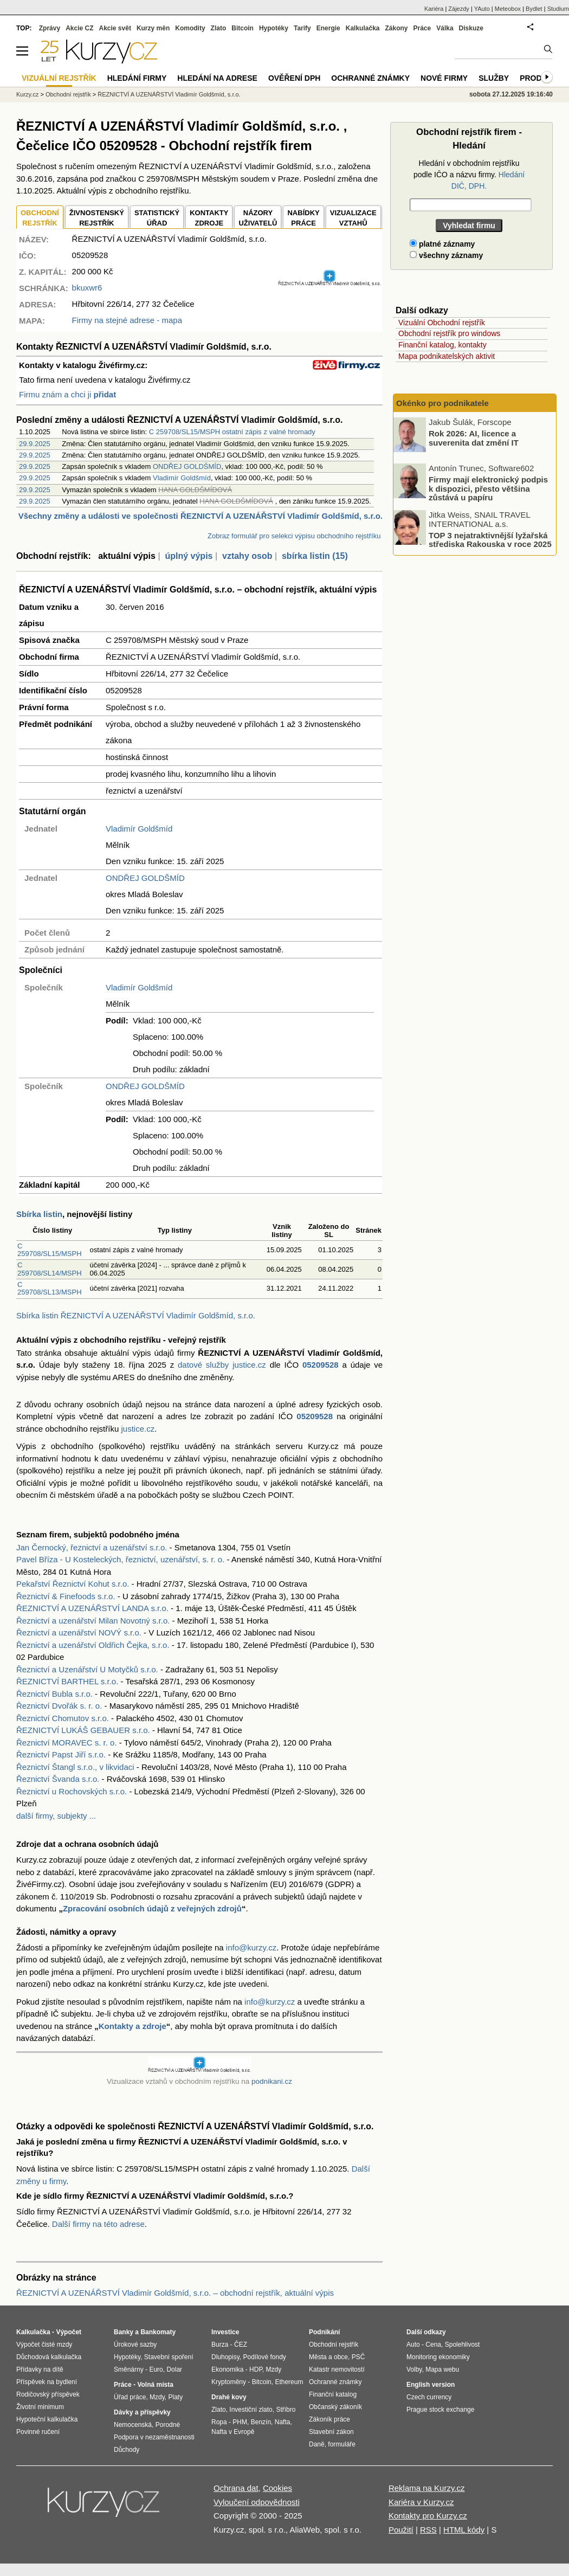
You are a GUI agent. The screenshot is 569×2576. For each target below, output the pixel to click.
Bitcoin (242, 28)
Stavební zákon (331, 2432)
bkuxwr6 (87, 287)
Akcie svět (115, 28)
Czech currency (428, 2397)
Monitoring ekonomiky (438, 2357)
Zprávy (49, 28)
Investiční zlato (250, 2409)
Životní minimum (40, 2407)
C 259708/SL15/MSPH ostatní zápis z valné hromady (232, 432)
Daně (317, 2444)
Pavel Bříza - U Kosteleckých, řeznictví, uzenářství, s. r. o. (120, 1559)
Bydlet (534, 8)
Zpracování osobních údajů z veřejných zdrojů (152, 1908)
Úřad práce (130, 2397)
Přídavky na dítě (39, 2369)
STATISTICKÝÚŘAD (156, 218)
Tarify (302, 28)
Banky (123, 2332)
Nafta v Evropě (232, 2432)
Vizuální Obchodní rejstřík (441, 322)
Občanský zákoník (335, 2407)
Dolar (174, 2369)
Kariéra (433, 8)
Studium (558, 8)
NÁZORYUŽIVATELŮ (257, 218)
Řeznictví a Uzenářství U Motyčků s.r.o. (87, 1669)
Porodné (168, 2425)
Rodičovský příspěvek (48, 2394)
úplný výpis (188, 556)
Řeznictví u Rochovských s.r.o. (71, 1791)
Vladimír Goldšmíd (182, 478)
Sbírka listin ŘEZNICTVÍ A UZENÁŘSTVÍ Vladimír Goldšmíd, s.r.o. (135, 1315)
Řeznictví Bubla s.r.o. (54, 1693)
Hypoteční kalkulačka (46, 2419)
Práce (422, 28)
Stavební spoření (168, 2357)
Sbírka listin (39, 1214)
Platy (176, 2397)
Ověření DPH (294, 78)
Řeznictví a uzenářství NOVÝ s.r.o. (78, 1632)
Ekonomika (227, 2369)
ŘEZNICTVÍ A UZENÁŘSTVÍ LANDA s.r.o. (92, 1608)
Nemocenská (133, 2425)
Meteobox (508, 8)
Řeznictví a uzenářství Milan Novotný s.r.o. (93, 1620)
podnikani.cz (271, 2081)
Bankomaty (158, 2332)
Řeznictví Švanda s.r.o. (57, 1778)
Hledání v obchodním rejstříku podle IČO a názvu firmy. (469, 174)
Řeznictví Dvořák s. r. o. (59, 1705)
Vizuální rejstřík (59, 78)
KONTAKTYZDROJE (209, 218)
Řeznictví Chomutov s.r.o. (62, 1718)
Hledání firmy (137, 78)
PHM (239, 2422)
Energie (328, 28)
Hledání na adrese (217, 78)
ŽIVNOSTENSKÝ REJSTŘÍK (96, 218)
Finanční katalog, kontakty (442, 344)
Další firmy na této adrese (98, 2224)
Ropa (219, 2422)
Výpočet (68, 2332)
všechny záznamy (446, 255)
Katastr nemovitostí (337, 2369)
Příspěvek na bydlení (46, 2382)
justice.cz (137, 1428)
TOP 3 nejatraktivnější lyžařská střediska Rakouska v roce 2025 (490, 539)
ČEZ (240, 2344)
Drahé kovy (229, 2397)
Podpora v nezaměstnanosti (154, 2437)
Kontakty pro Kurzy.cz (428, 2515)
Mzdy (157, 2397)
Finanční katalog (333, 2394)
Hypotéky (273, 28)
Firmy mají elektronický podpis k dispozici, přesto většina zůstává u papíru (488, 488)
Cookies (277, 2488)
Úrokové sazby (135, 2344)
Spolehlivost (462, 2344)
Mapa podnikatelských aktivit (446, 356)
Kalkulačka (363, 28)
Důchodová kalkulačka (48, 2357)
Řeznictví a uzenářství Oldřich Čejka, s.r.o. (93, 1645)
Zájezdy (458, 8)
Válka (444, 28)
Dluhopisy (225, 2357)
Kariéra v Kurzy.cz (421, 2502)
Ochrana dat (236, 2488)
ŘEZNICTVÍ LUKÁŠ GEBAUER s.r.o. (83, 1730)
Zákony (396, 28)
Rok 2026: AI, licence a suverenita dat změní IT (474, 438)
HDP (255, 2369)
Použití (401, 2529)
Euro (156, 2369)
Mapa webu (442, 2369)
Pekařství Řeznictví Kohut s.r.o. (72, 1583)
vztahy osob (247, 556)
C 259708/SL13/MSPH (49, 1288)
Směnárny (129, 2369)
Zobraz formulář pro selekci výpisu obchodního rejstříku (294, 536)
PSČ (358, 2357)
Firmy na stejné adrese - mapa (127, 320)
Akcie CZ (79, 28)
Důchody (126, 2449)
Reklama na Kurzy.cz (427, 2488)
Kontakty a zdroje (132, 2026)
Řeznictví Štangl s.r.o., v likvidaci (75, 1767)
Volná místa (155, 2384)
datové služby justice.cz (222, 1364)
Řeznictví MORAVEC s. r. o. (66, 1742)
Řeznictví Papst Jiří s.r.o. (61, 1754)
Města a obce (328, 2357)
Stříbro (285, 2409)
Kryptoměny (228, 2382)
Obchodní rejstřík (68, 94)
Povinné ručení (38, 2432)
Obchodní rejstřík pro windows (449, 333)
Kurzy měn (153, 28)
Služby (494, 78)
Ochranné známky (370, 78)
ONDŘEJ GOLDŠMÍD (187, 466)
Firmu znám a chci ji (67, 394)
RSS (428, 2529)
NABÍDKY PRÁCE (303, 218)
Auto (413, 2344)
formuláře (341, 2444)
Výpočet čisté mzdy (44, 2344)
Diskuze (471, 28)
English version (430, 2384)
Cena (433, 2344)
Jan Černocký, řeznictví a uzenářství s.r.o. (91, 1547)
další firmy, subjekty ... (56, 1815)
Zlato (219, 28)
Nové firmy (444, 78)
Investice (225, 2332)
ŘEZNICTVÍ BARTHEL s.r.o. (67, 1681)
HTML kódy (463, 2529)
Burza (219, 2344)
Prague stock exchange (440, 2409)
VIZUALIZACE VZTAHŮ (353, 218)
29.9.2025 (34, 444)
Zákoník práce (329, 2419)
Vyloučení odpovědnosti (257, 2502)
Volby (414, 2369)
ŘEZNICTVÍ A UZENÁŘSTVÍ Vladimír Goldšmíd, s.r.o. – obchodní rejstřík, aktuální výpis (175, 2292)
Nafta (282, 2422)
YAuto (482, 8)
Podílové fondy (264, 2357)
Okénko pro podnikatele (442, 403)
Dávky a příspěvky (142, 2412)
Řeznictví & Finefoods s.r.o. (65, 1596)
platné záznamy (442, 244)
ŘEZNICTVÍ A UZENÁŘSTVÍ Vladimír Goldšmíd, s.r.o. (169, 94)
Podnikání (324, 2332)
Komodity (190, 28)
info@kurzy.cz (251, 1947)
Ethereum (289, 2382)
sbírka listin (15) (315, 556)
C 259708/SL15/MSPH (49, 1250)
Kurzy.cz (27, 94)
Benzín (261, 2422)
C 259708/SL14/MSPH (49, 1269)
